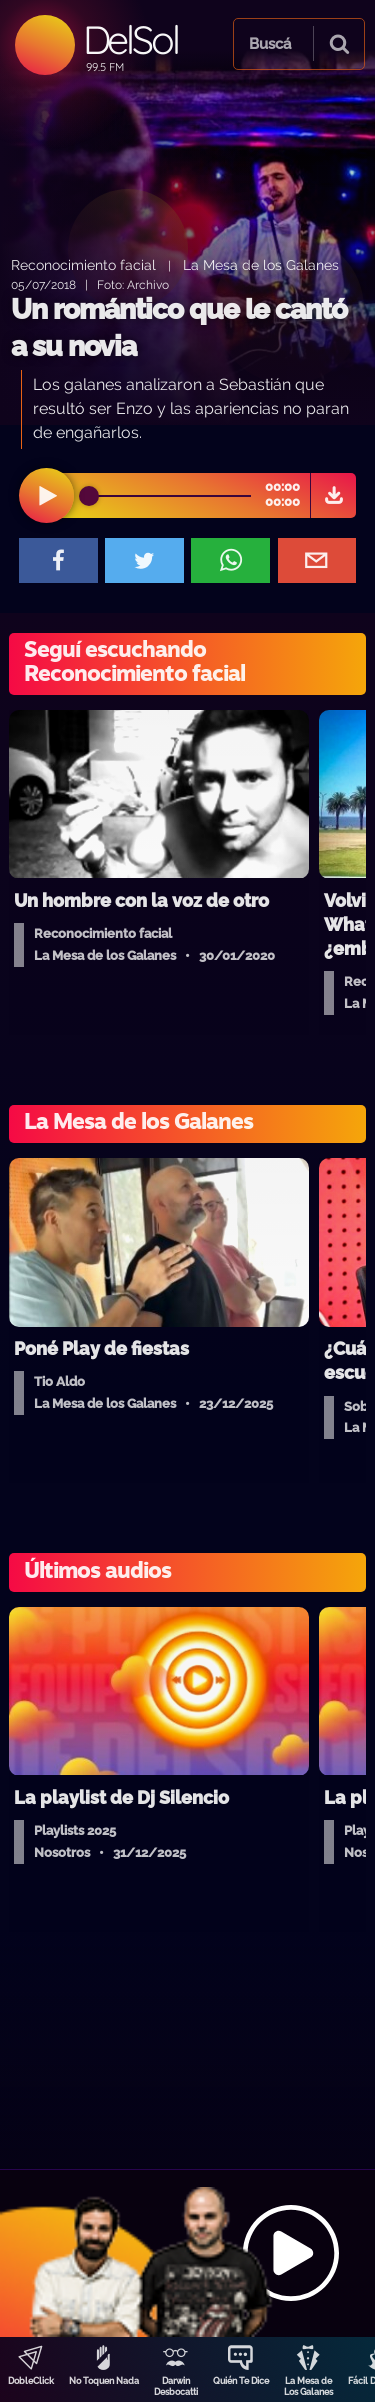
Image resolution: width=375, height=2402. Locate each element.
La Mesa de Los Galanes (308, 2386)
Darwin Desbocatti (176, 2386)
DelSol (130, 39)
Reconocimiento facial (83, 264)
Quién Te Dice (241, 2381)
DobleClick (31, 2381)
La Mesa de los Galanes (261, 264)
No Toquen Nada (104, 2381)
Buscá (270, 44)
